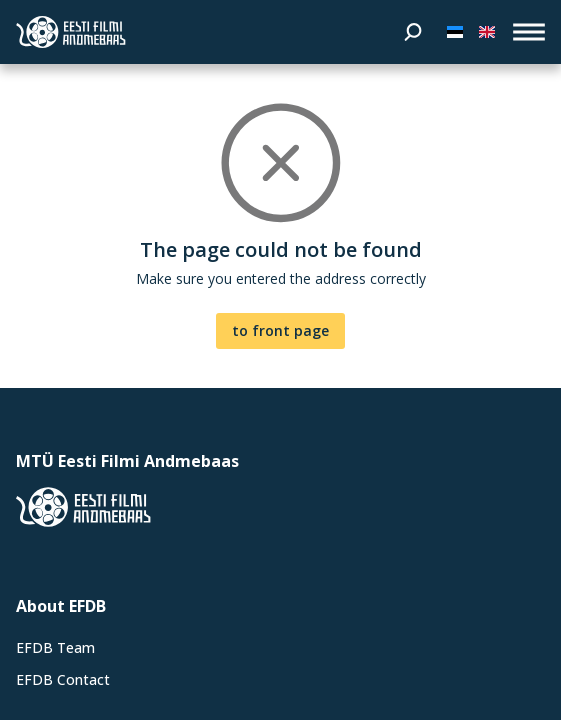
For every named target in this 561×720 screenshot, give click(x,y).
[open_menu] (529, 32)
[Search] (413, 32)
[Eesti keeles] (455, 32)
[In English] (487, 32)
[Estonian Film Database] (71, 32)
